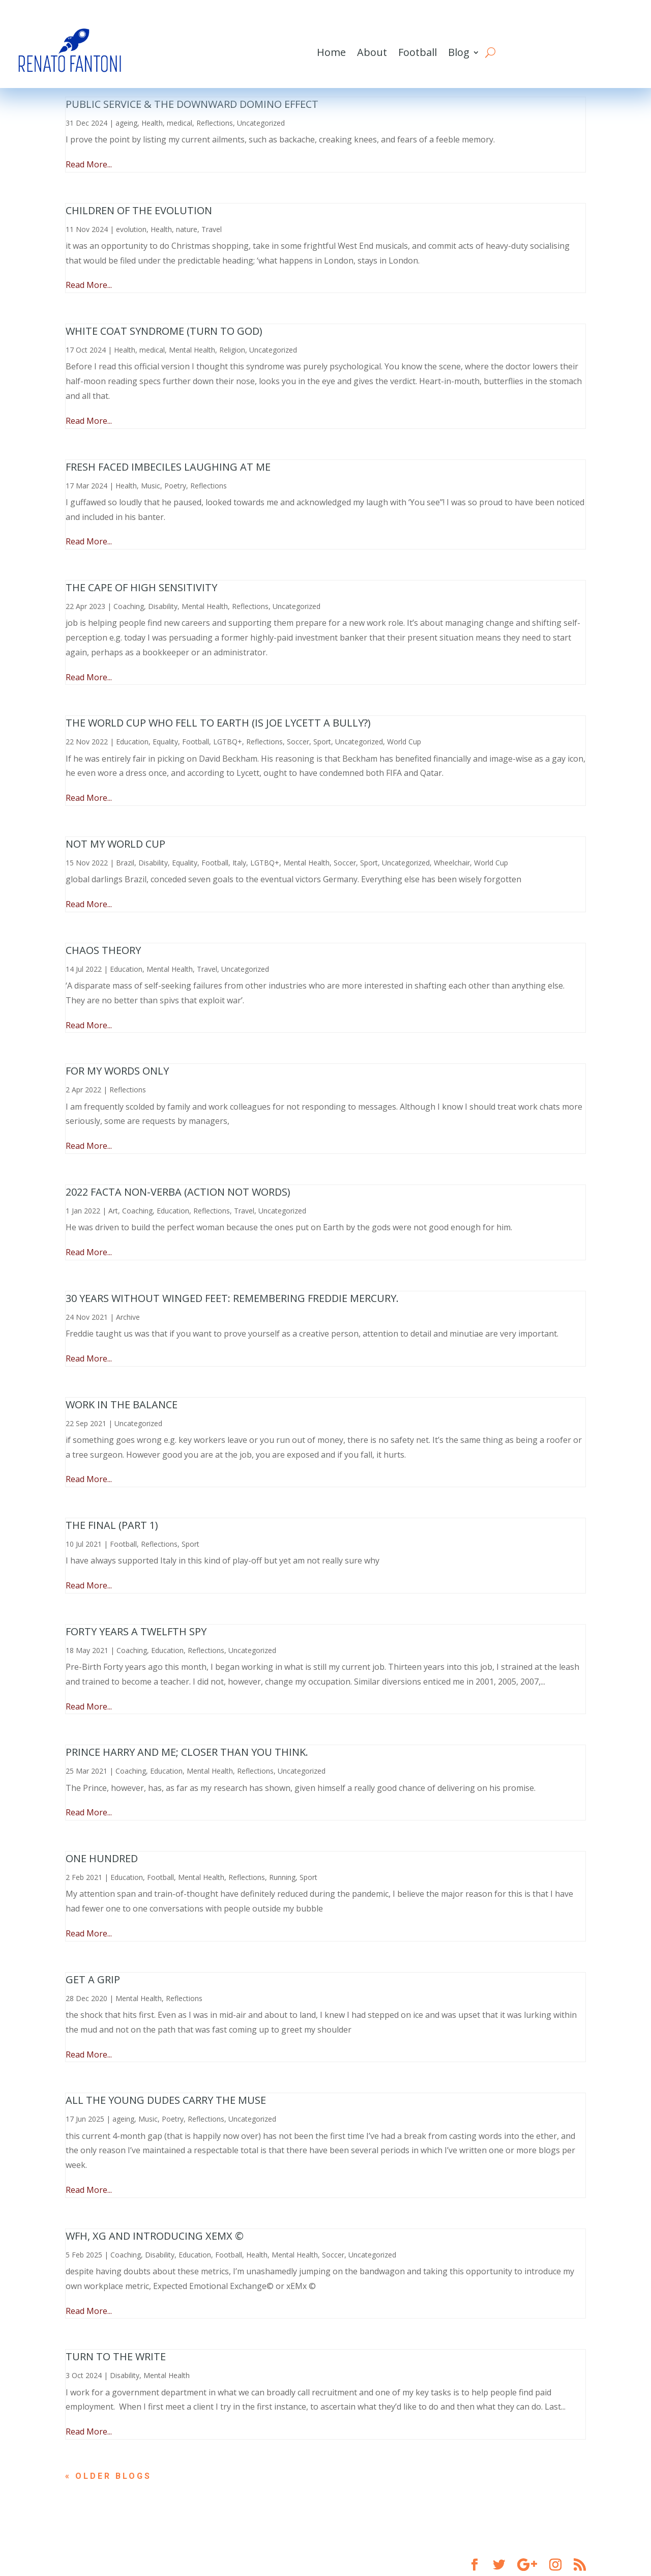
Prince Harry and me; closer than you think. (187, 1752)
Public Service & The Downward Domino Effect (192, 104)
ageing (126, 123)
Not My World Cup (115, 844)
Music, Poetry (163, 485)
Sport (322, 741)
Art (113, 1210)
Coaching (128, 606)
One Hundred (102, 1858)
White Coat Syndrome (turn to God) (164, 331)
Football (417, 52)
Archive (128, 1317)
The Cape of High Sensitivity (141, 587)
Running (282, 1877)
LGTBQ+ (227, 741)
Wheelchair (452, 862)
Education (132, 741)
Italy (239, 862)
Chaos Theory (103, 950)
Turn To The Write (116, 2356)
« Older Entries (113, 2476)
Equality (165, 741)
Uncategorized (261, 123)
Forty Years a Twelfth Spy (136, 1631)
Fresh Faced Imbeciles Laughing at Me (168, 467)
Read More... (89, 164)
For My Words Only (117, 1071)
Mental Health (192, 350)
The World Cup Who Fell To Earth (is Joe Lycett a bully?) (218, 723)
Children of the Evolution (139, 210)
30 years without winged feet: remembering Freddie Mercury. (232, 1298)
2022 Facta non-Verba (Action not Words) (178, 1192)
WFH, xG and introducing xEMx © (155, 2236)
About (372, 52)
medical (179, 123)
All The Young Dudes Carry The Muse (166, 2100)
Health (152, 123)
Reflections (214, 123)
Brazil (125, 862)
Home (331, 52)
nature (186, 229)
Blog (458, 52)
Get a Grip (93, 1979)
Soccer (298, 741)
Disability (162, 606)
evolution (131, 229)
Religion (232, 350)
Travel (211, 229)
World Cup (404, 741)
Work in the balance (121, 1404)
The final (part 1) (112, 1525)
